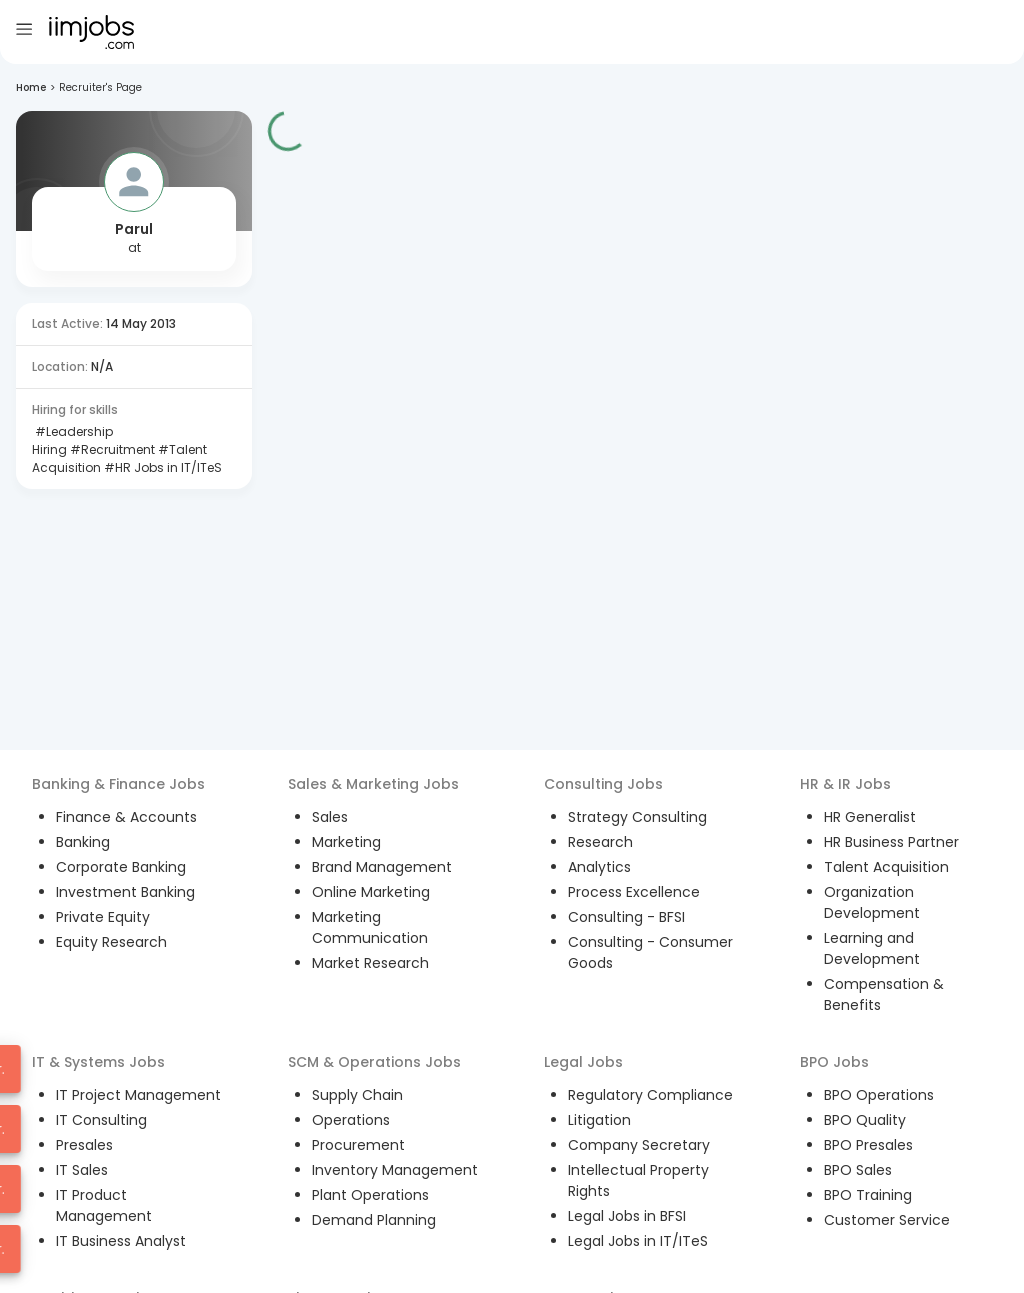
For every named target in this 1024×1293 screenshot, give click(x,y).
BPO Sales (858, 1170)
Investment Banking (125, 892)
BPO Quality (865, 1120)
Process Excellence (634, 892)
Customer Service (887, 1220)
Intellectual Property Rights (638, 1180)
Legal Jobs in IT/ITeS (638, 1241)
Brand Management (382, 867)
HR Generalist (870, 817)
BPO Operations (879, 1095)
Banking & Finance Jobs (118, 784)
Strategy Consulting (637, 817)
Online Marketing (371, 892)
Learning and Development (872, 948)
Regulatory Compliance (650, 1095)
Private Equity (103, 917)
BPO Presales (868, 1145)
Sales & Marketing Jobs (373, 784)
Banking (83, 842)
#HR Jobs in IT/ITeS (161, 467)
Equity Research (111, 942)
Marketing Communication (370, 927)
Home (31, 87)
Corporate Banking (121, 867)
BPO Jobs (834, 1062)
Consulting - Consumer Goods (650, 952)
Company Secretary (639, 1145)
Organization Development (872, 902)
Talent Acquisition (886, 867)
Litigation (599, 1120)
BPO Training (868, 1195)
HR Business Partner (891, 842)
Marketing (346, 842)
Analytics (599, 867)
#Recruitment (111, 449)
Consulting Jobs (603, 784)
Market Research (370, 963)
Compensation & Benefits (884, 994)
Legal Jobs (583, 1062)
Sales (330, 817)
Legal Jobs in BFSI (627, 1216)
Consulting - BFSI (626, 917)
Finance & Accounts (126, 817)
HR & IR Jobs (845, 784)
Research (600, 842)
